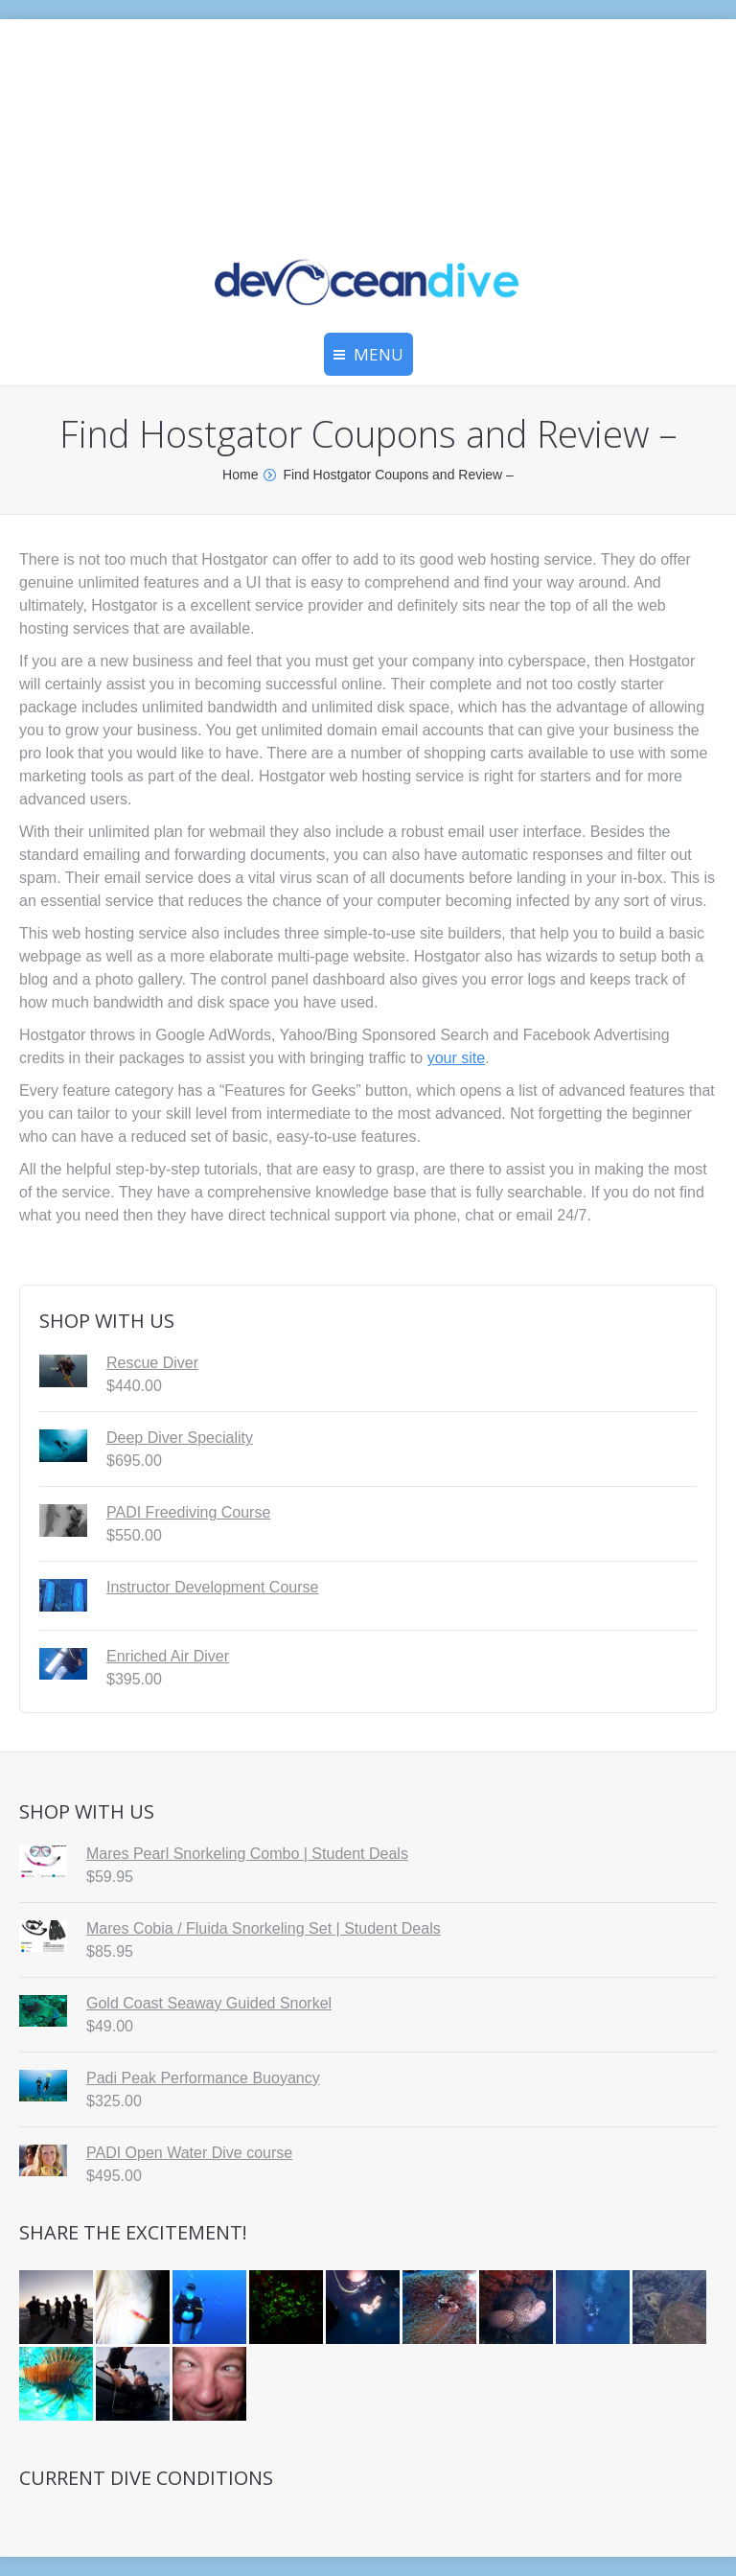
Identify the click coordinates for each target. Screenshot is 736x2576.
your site (456, 1058)
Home (240, 474)
